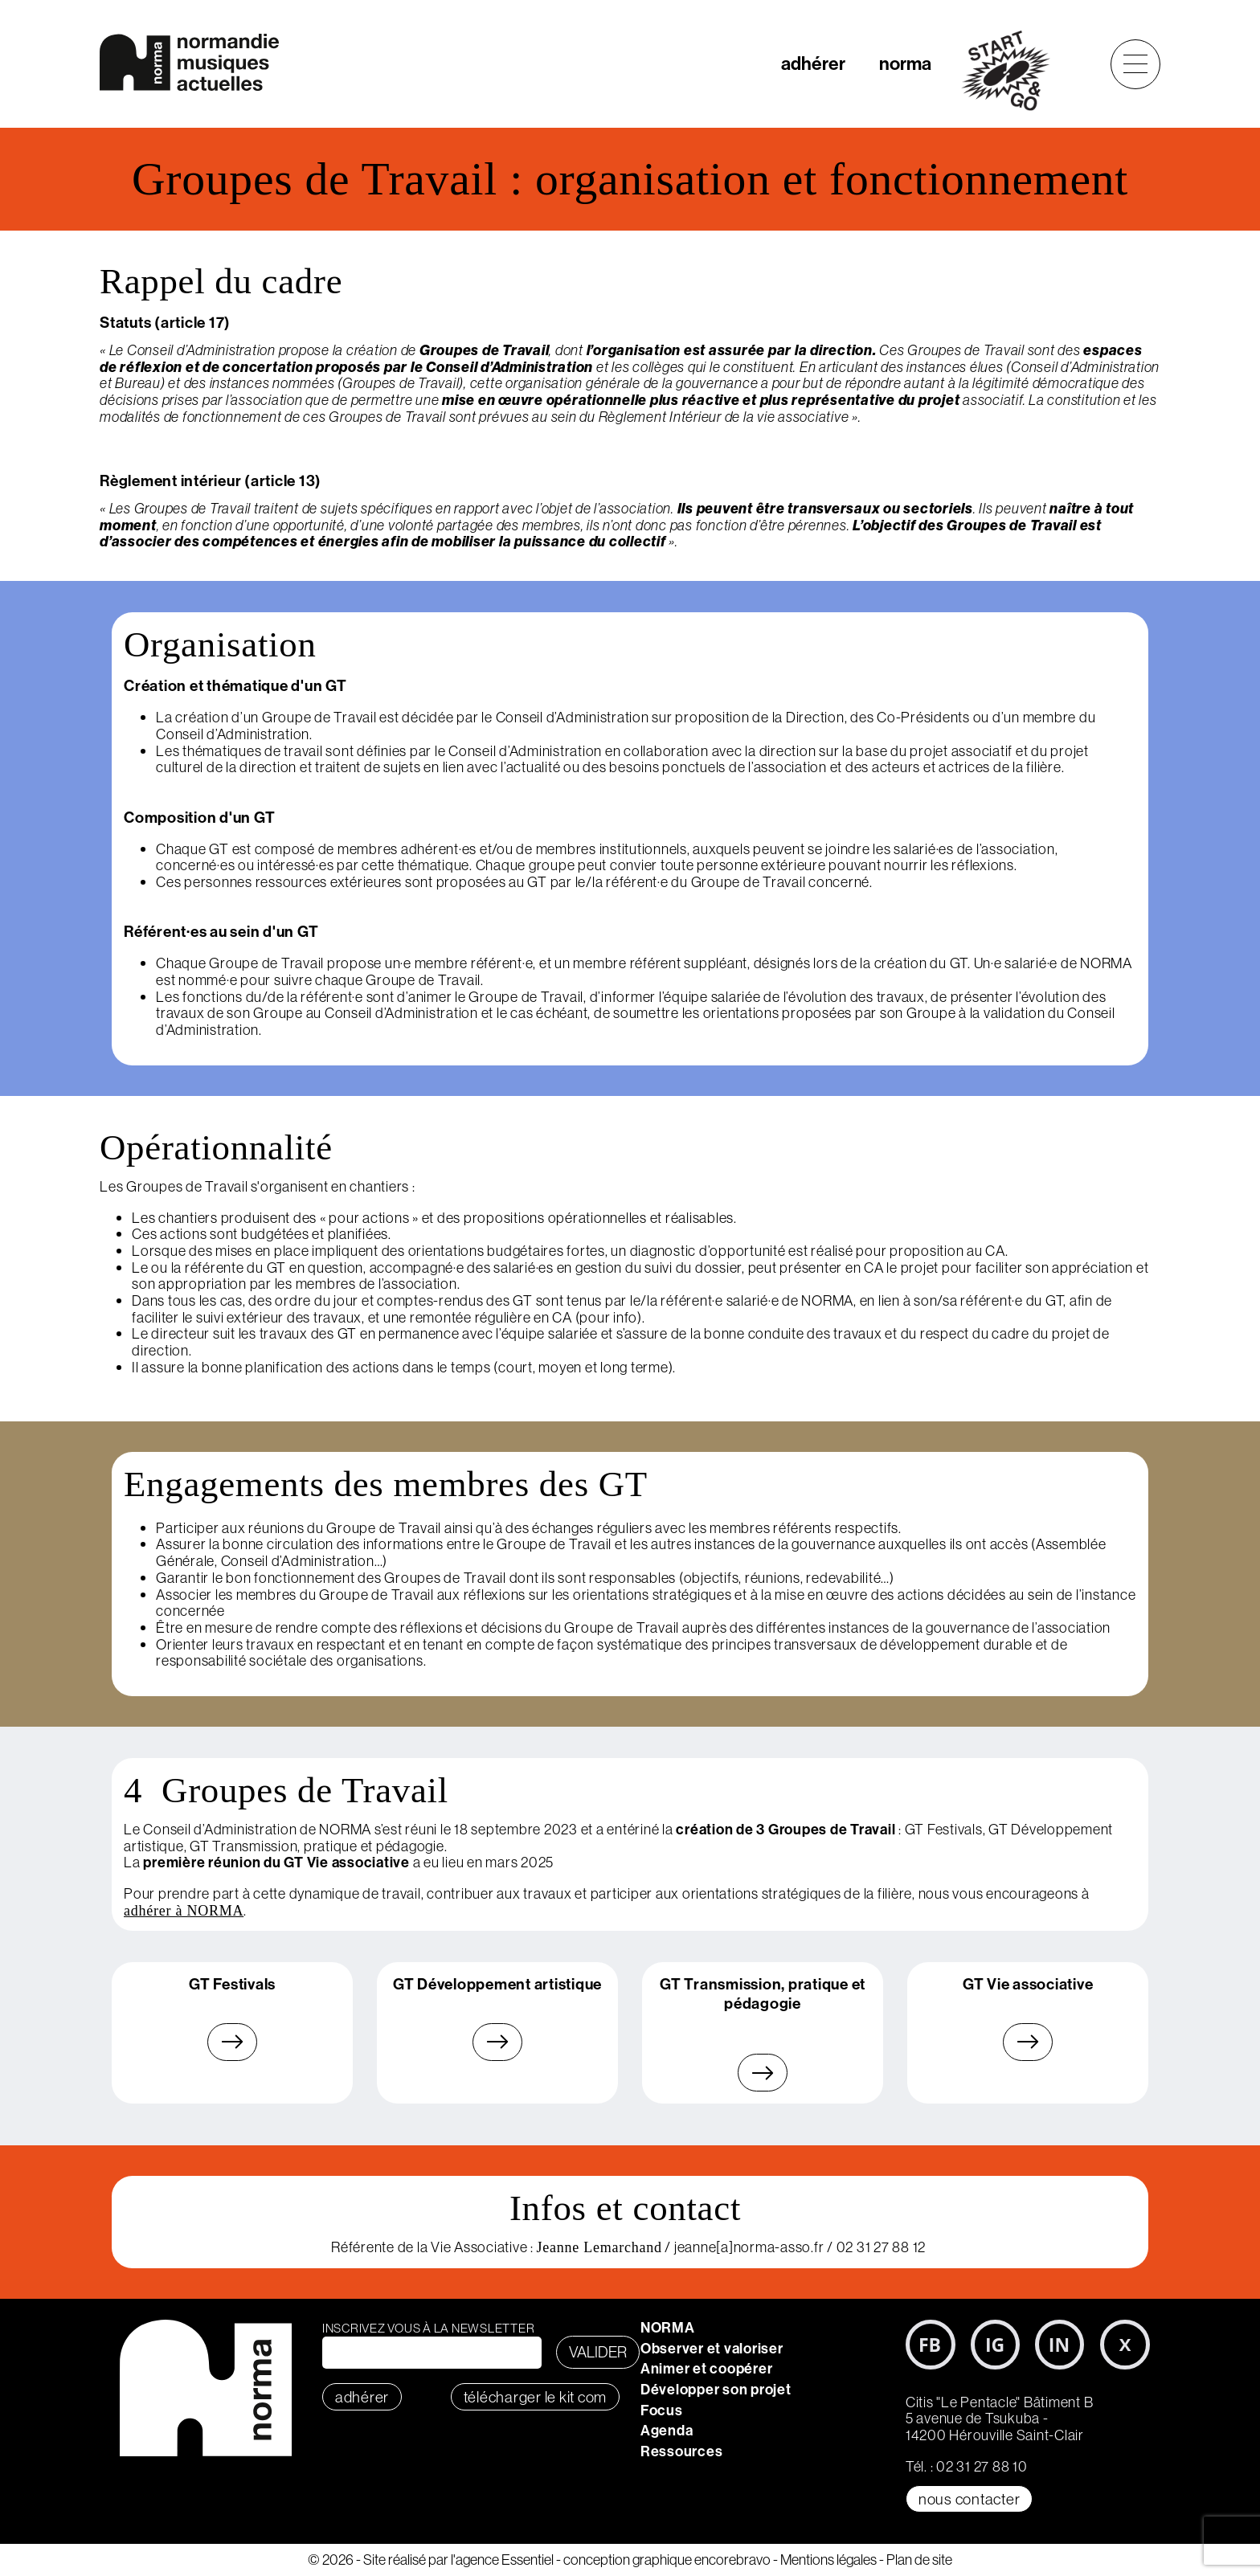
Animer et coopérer (706, 2368)
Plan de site (919, 2559)
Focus (661, 2410)
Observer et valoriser (711, 2348)
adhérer (813, 63)
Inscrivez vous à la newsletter (428, 2328)
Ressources (681, 2451)
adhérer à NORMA (183, 1911)
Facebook (930, 2345)
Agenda (666, 2430)
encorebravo (732, 2559)
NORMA (667, 2327)
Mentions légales (828, 2559)
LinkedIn (1060, 2345)
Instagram (996, 2345)
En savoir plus (232, 2042)
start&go (1014, 71)
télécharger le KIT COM (536, 2396)
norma (905, 63)
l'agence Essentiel (502, 2559)
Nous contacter (969, 2499)
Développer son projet (716, 2389)
